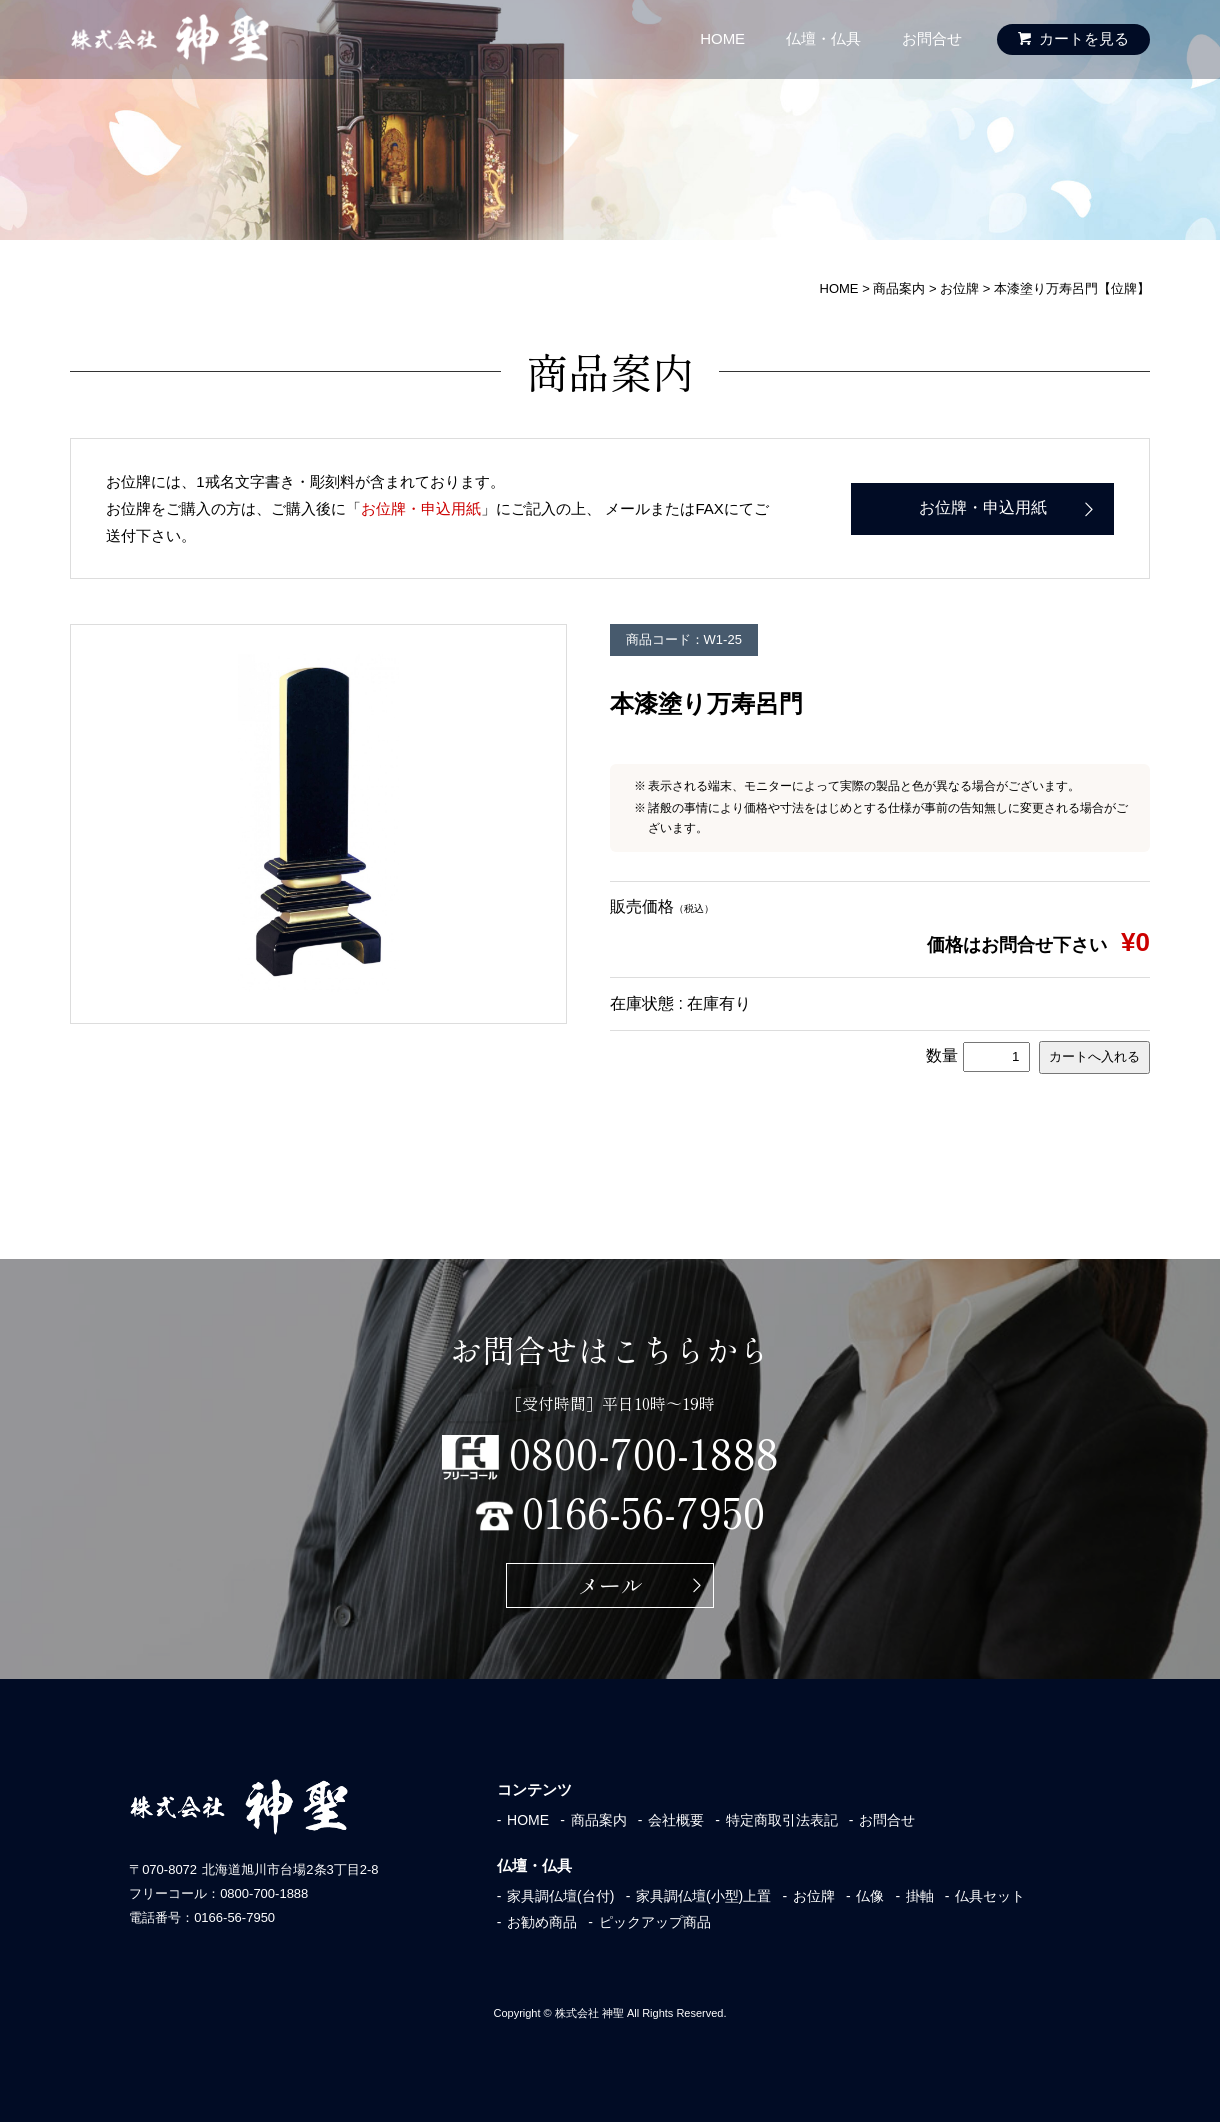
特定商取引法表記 (782, 1820)
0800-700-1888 (644, 1452)
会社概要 (676, 1820)
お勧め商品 (542, 1922)
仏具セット (990, 1896)
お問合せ (932, 38)
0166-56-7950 (643, 1511)
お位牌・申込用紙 (421, 508)
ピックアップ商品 (655, 1922)
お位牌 (814, 1896)
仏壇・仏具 (823, 38)
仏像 (870, 1896)
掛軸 (920, 1896)
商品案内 (599, 1820)
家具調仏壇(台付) (560, 1896)
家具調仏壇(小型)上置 (703, 1896)
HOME (722, 38)
